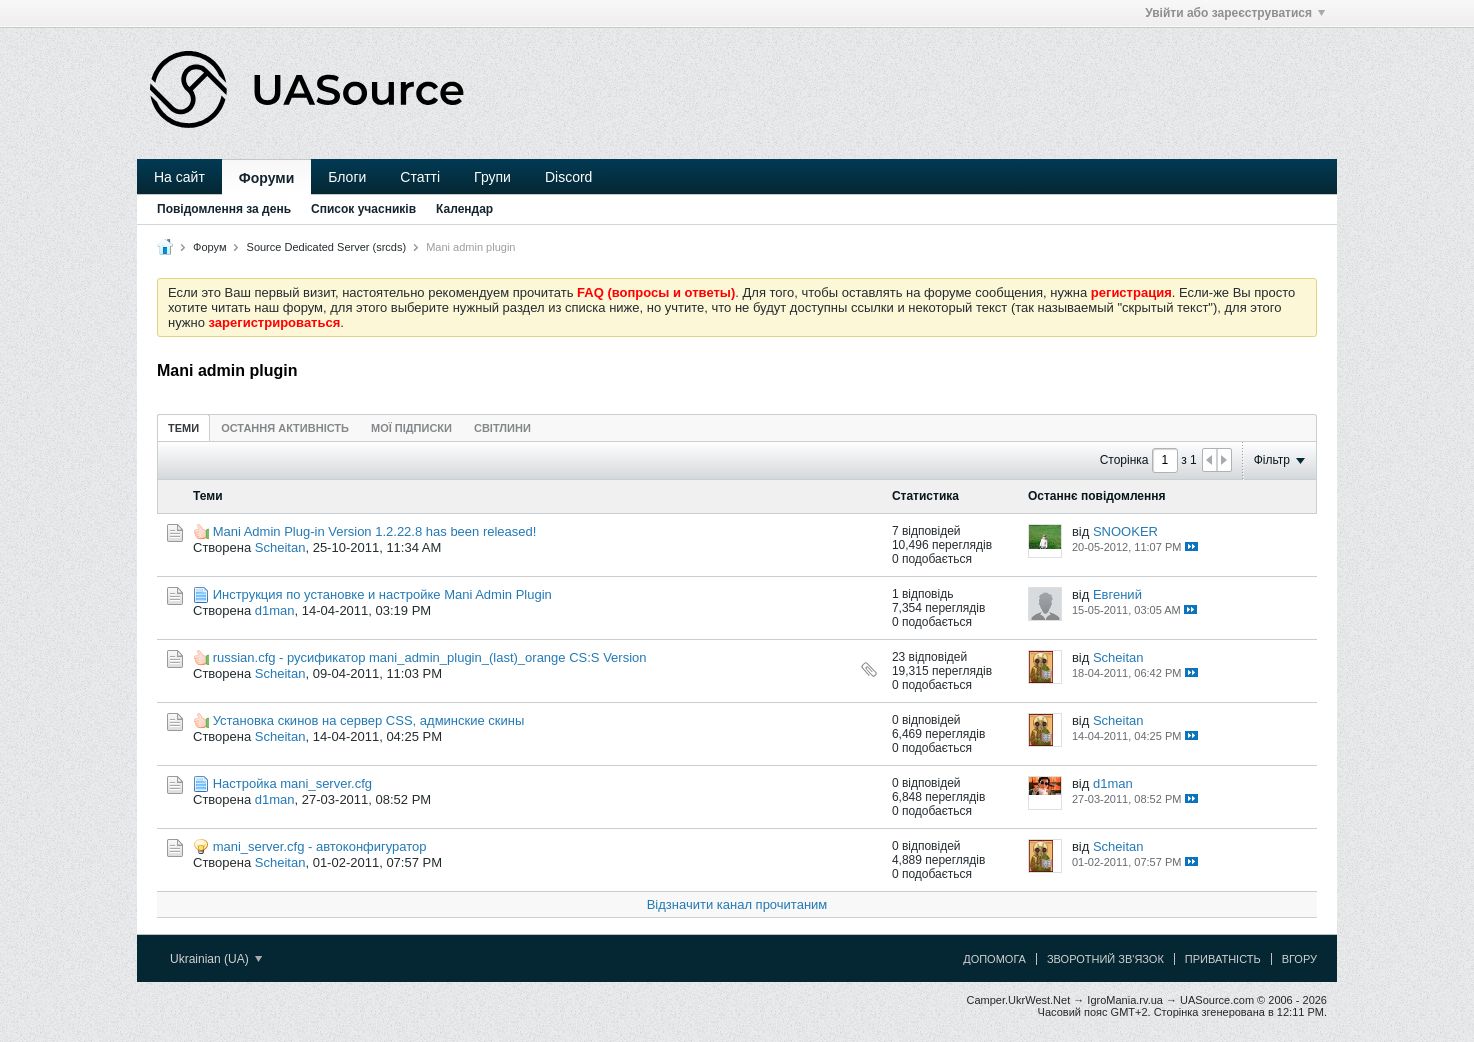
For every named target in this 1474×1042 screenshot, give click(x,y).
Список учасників (363, 209)
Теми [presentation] (183, 428)
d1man (275, 610)
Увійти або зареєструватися (1235, 13)
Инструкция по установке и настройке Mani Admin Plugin (382, 594)
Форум (209, 247)
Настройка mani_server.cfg (292, 783)
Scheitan (280, 547)
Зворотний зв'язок (1105, 959)
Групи (492, 177)
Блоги (347, 177)
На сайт (179, 177)
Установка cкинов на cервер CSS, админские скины (369, 720)
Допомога (994, 959)
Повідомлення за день (224, 209)
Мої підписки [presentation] (411, 428)
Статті (420, 177)
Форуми (266, 178)
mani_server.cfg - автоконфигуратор (320, 846)
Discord (568, 177)
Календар (464, 209)
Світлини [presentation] (502, 428)
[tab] (183, 427)
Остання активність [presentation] (285, 428)
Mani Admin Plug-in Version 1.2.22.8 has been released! (375, 531)
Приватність (1223, 959)
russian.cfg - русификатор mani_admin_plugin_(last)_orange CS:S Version (430, 657)
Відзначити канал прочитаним (737, 904)
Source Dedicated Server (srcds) (327, 247)
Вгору (1299, 959)
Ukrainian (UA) (216, 959)
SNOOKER (1125, 531)
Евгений (1117, 594)
